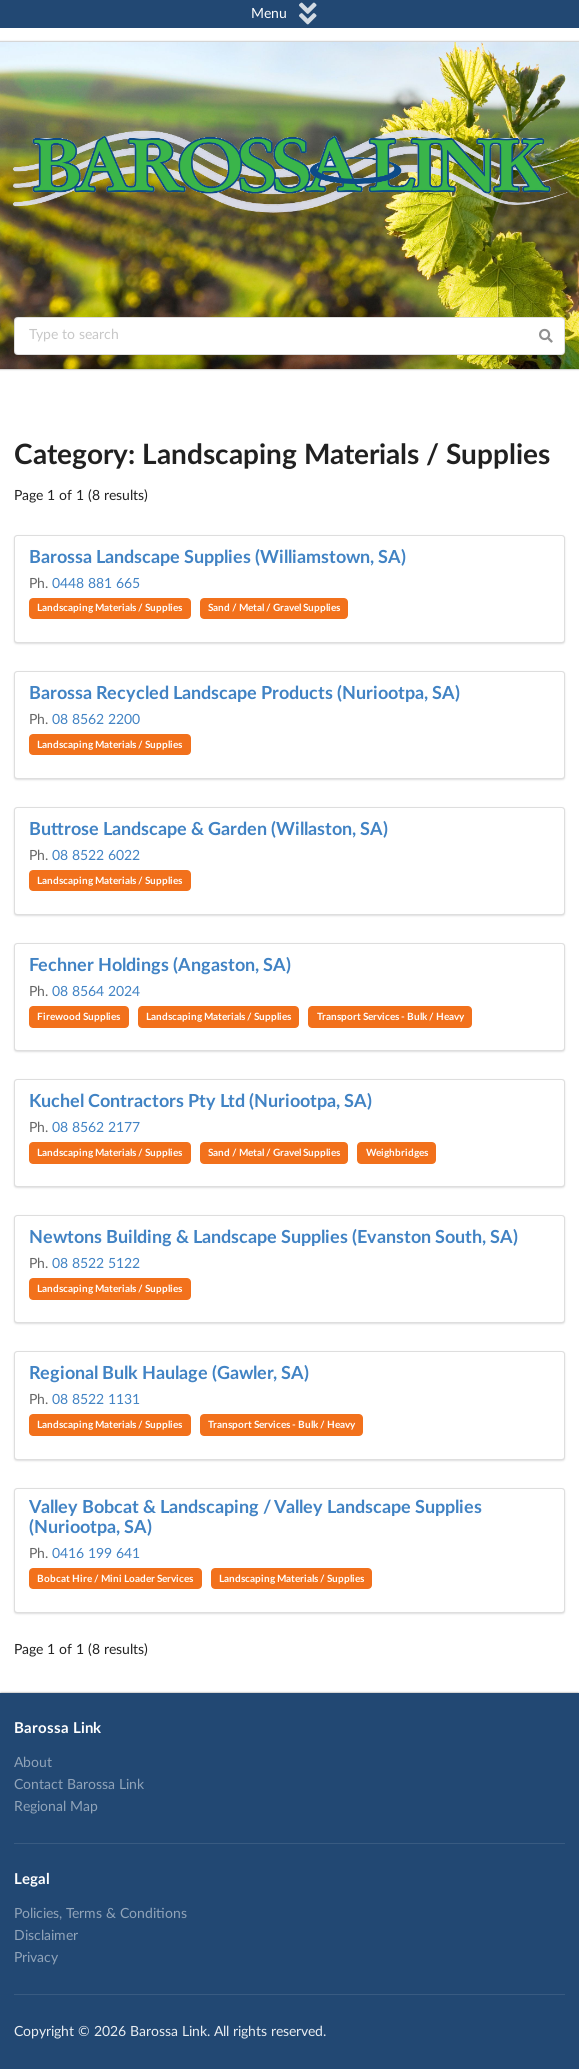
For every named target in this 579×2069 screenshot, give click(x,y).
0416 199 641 (96, 1554)
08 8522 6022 (96, 856)
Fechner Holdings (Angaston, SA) (160, 966)
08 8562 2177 (96, 1128)
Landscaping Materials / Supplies (109, 608)
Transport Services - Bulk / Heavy (390, 1017)
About (33, 1763)
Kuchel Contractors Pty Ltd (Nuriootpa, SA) (200, 1102)
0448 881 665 (96, 584)
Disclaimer (46, 1936)
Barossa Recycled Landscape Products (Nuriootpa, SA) (244, 694)
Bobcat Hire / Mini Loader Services (115, 1579)
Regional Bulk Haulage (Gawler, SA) (169, 1374)
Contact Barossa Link (79, 1785)
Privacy (36, 1958)
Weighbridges (397, 1153)
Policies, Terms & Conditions (100, 1914)
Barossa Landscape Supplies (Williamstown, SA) (217, 558)
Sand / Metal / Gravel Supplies (274, 608)
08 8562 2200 (96, 720)
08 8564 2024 (96, 992)
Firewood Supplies (78, 1017)
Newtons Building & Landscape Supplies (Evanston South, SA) (273, 1238)
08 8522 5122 (96, 1264)
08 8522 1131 (96, 1400)
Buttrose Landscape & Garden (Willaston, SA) (208, 830)
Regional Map (56, 1807)
